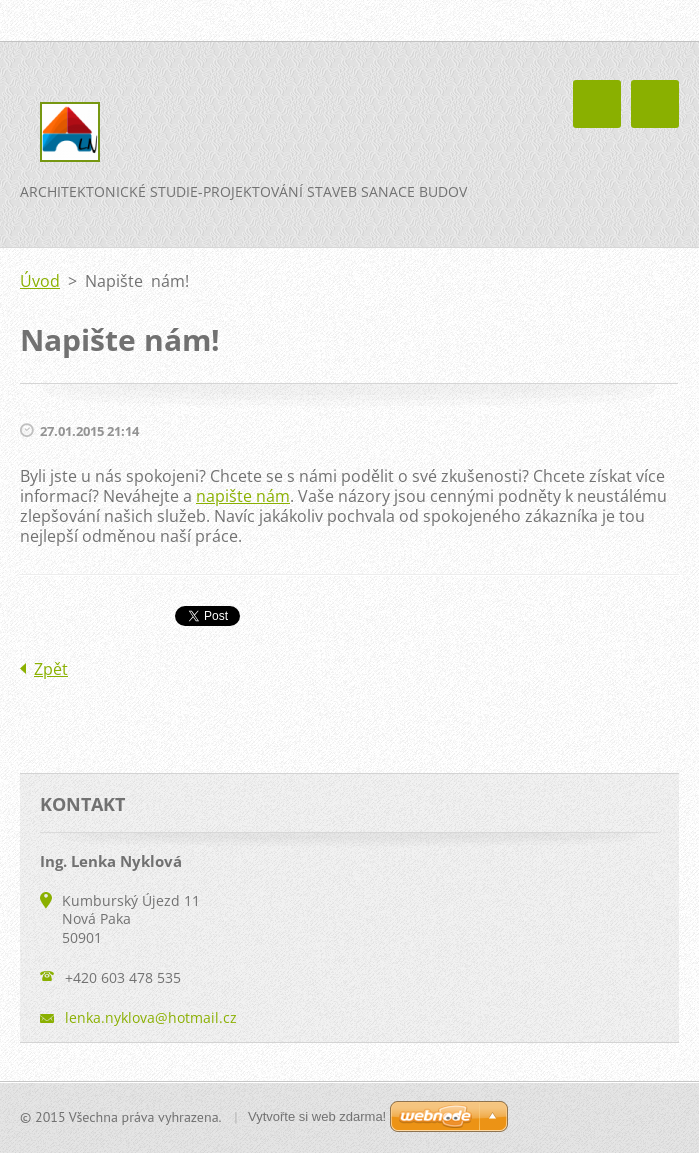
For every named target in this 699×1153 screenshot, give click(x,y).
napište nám (243, 496)
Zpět (51, 669)
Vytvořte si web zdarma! (317, 1116)
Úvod (40, 281)
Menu (655, 104)
